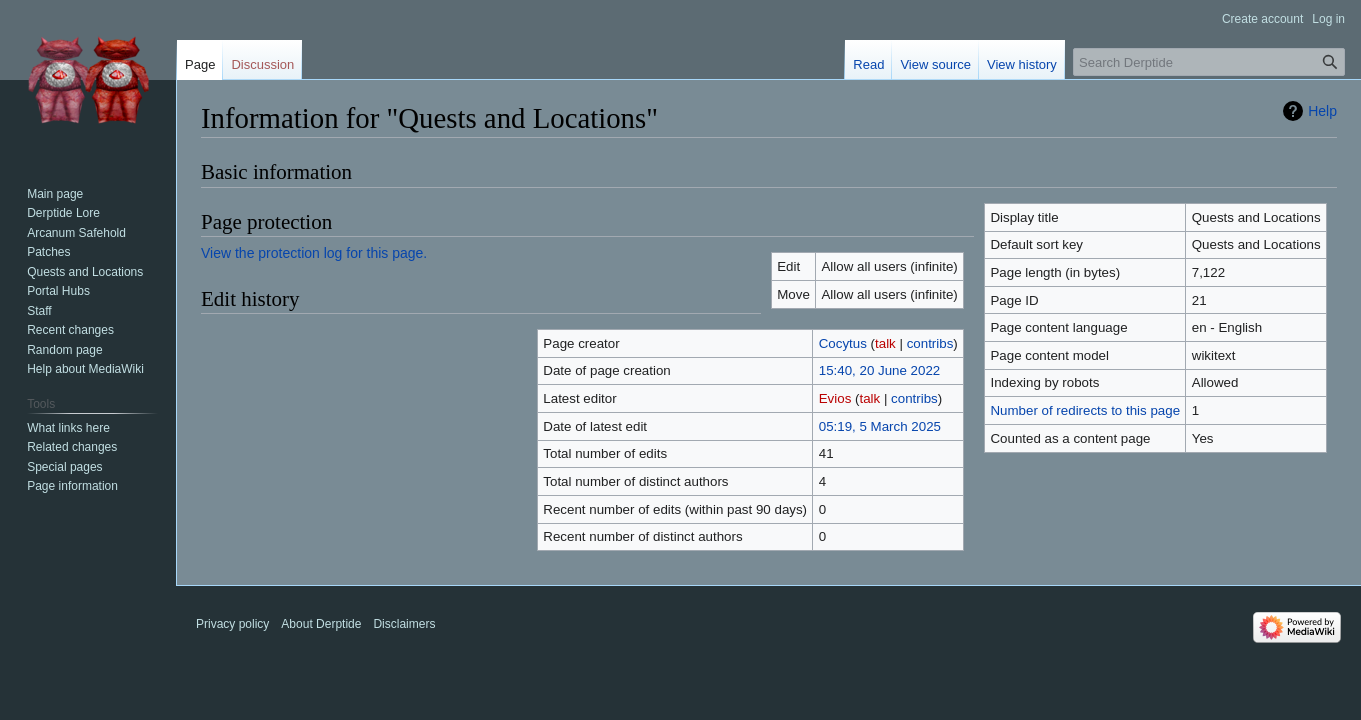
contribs (930, 343)
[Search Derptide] (1209, 62)
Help (1322, 111)
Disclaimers (404, 624)
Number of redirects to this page (1085, 410)
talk (885, 343)
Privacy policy (232, 624)
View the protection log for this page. (314, 253)
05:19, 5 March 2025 (880, 426)
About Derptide (321, 624)
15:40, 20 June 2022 (880, 370)
